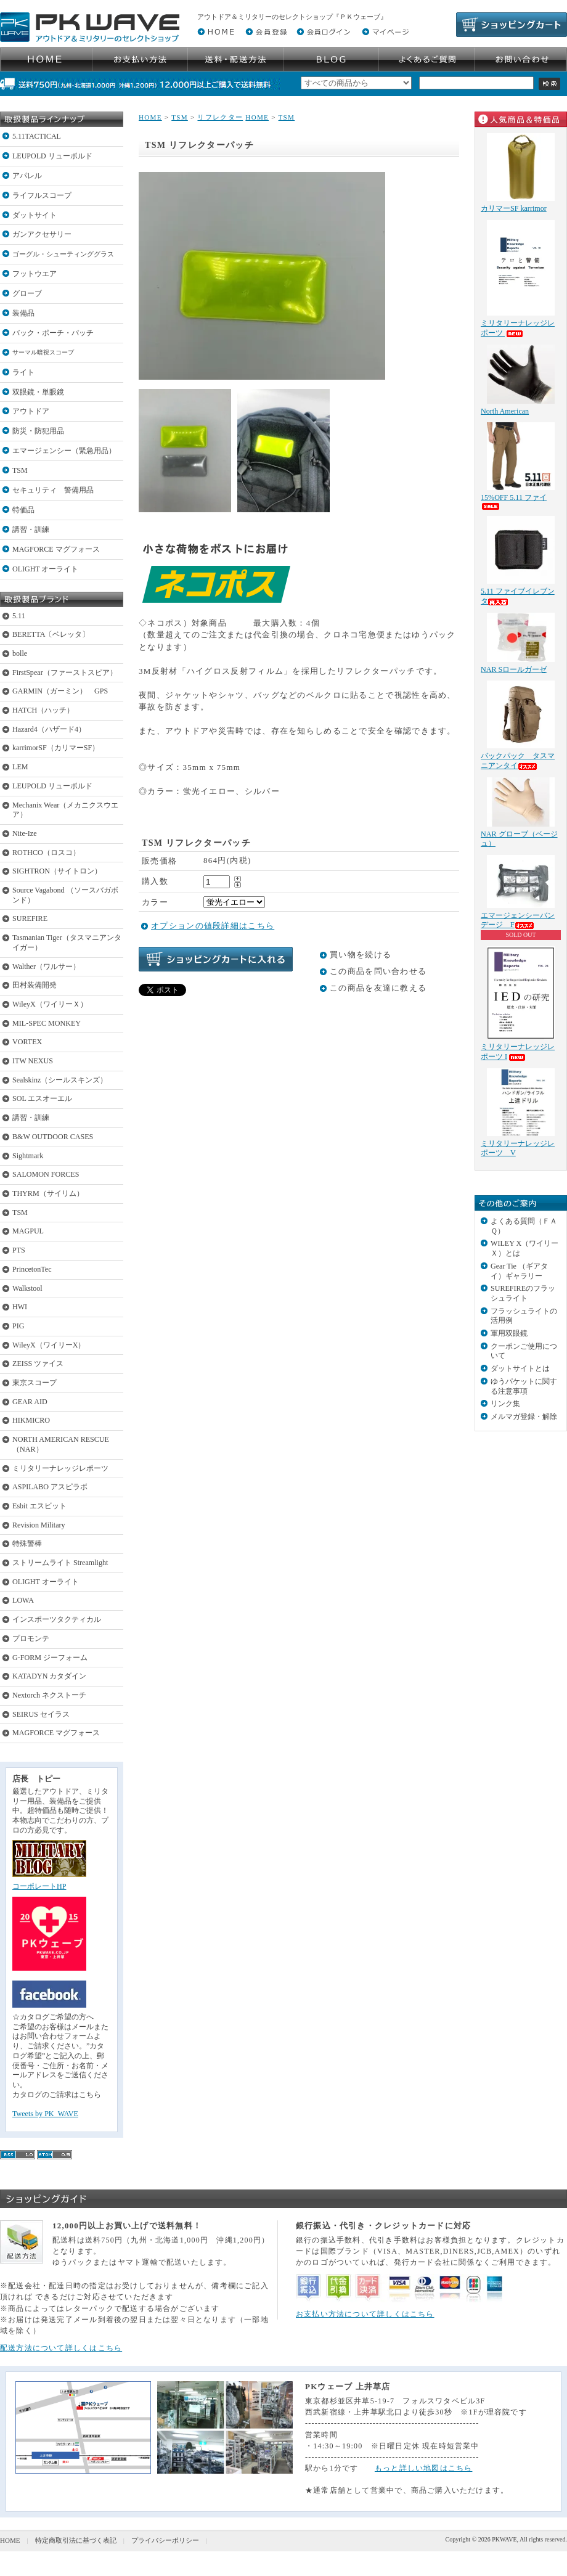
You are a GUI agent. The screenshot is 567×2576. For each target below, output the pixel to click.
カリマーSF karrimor (514, 208)
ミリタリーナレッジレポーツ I (518, 1051)
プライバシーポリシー (165, 2540)
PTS (18, 1250)
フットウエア (34, 273)
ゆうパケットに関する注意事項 (524, 1386)
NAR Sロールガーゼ (514, 669)
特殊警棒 (27, 1543)
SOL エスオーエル (42, 1098)
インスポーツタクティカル (56, 1619)
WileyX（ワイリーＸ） (50, 1004)
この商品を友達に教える (378, 987)
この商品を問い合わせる (378, 971)
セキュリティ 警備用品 (53, 490)
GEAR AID (29, 1401)
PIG (18, 1326)
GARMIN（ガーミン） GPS (60, 691)
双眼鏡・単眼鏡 (38, 392)
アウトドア (30, 411)
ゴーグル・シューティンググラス (63, 254)
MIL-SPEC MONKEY (46, 1023)
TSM (20, 470)
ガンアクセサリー (41, 234)
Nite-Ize (24, 833)
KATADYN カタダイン (49, 1676)
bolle (19, 653)
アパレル (27, 175)
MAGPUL (28, 1231)
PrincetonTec (32, 1269)
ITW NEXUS (32, 1061)
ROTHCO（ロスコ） (46, 852)
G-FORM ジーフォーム (50, 1657)
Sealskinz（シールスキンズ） (59, 1080)
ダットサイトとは (520, 1368)
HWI (19, 1306)
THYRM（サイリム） (48, 1193)
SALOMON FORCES (45, 1174)
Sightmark (27, 1155)
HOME (150, 117)
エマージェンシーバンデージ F (518, 920)
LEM (20, 767)
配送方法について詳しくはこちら (61, 2348)
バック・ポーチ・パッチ (53, 333)
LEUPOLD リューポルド (52, 156)
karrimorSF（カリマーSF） (55, 747)
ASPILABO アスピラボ (50, 1486)
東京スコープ (34, 1382)
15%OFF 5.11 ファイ (514, 501)
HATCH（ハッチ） (43, 710)
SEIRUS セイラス (41, 1714)
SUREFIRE (29, 918)
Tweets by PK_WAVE (45, 2113)
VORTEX (27, 1041)
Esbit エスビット (39, 1506)
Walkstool (27, 1288)
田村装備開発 (34, 985)
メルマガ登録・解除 (524, 1416)
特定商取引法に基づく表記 (75, 2540)
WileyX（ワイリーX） (48, 1345)
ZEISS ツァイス (37, 1363)
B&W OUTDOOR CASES (52, 1136)
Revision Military (38, 1525)
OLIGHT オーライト (45, 569)
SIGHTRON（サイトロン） (57, 871)
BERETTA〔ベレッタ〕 (50, 634)
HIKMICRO (31, 1420)
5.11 (18, 615)
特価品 (23, 509)
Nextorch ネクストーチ (49, 1695)
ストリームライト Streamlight (60, 1562)
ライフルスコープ (41, 195)
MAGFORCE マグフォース (56, 549)
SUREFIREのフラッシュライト (523, 1293)
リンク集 (505, 1403)
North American (505, 411)
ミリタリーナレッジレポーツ (60, 1468)
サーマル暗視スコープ (43, 352)
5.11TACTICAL (36, 136)
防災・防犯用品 (38, 431)
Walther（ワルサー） (46, 966)
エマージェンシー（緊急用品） (64, 450)
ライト (23, 372)
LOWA (23, 1600)
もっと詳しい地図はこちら (424, 2468)
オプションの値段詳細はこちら (212, 925)
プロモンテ (30, 1638)
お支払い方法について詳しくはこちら (365, 2314)
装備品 (23, 313)
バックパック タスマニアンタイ (518, 760)
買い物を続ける (360, 954)
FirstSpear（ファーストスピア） (64, 672)
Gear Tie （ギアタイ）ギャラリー (519, 1271)
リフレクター (220, 117)
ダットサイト (34, 215)
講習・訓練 (30, 529)
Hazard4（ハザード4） (49, 729)
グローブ (27, 293)
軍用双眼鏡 (509, 1333)
